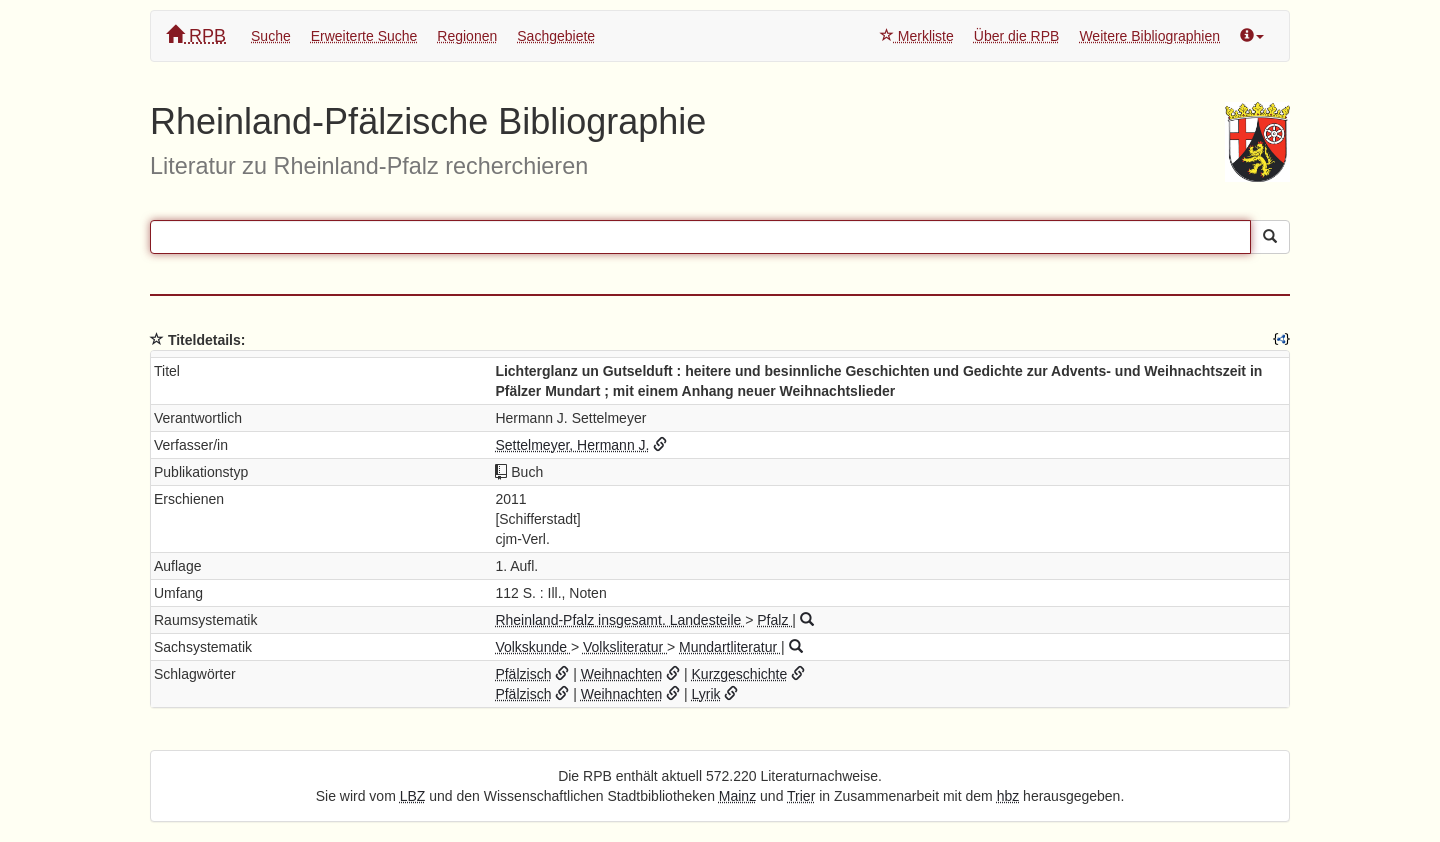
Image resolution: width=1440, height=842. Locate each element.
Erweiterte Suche (364, 36)
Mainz (737, 796)
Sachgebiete (556, 36)
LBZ (413, 796)
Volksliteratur (625, 647)
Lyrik (706, 694)
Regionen (467, 36)
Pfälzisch (523, 674)
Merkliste (917, 36)
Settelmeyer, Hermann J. (572, 445)
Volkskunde (533, 647)
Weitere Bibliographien (1149, 36)
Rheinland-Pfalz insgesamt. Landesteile (620, 620)
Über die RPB (1017, 36)
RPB (196, 35)
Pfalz (774, 620)
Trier (801, 796)
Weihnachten (621, 674)
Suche (271, 36)
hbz (1008, 796)
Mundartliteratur (730, 647)
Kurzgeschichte (740, 674)
